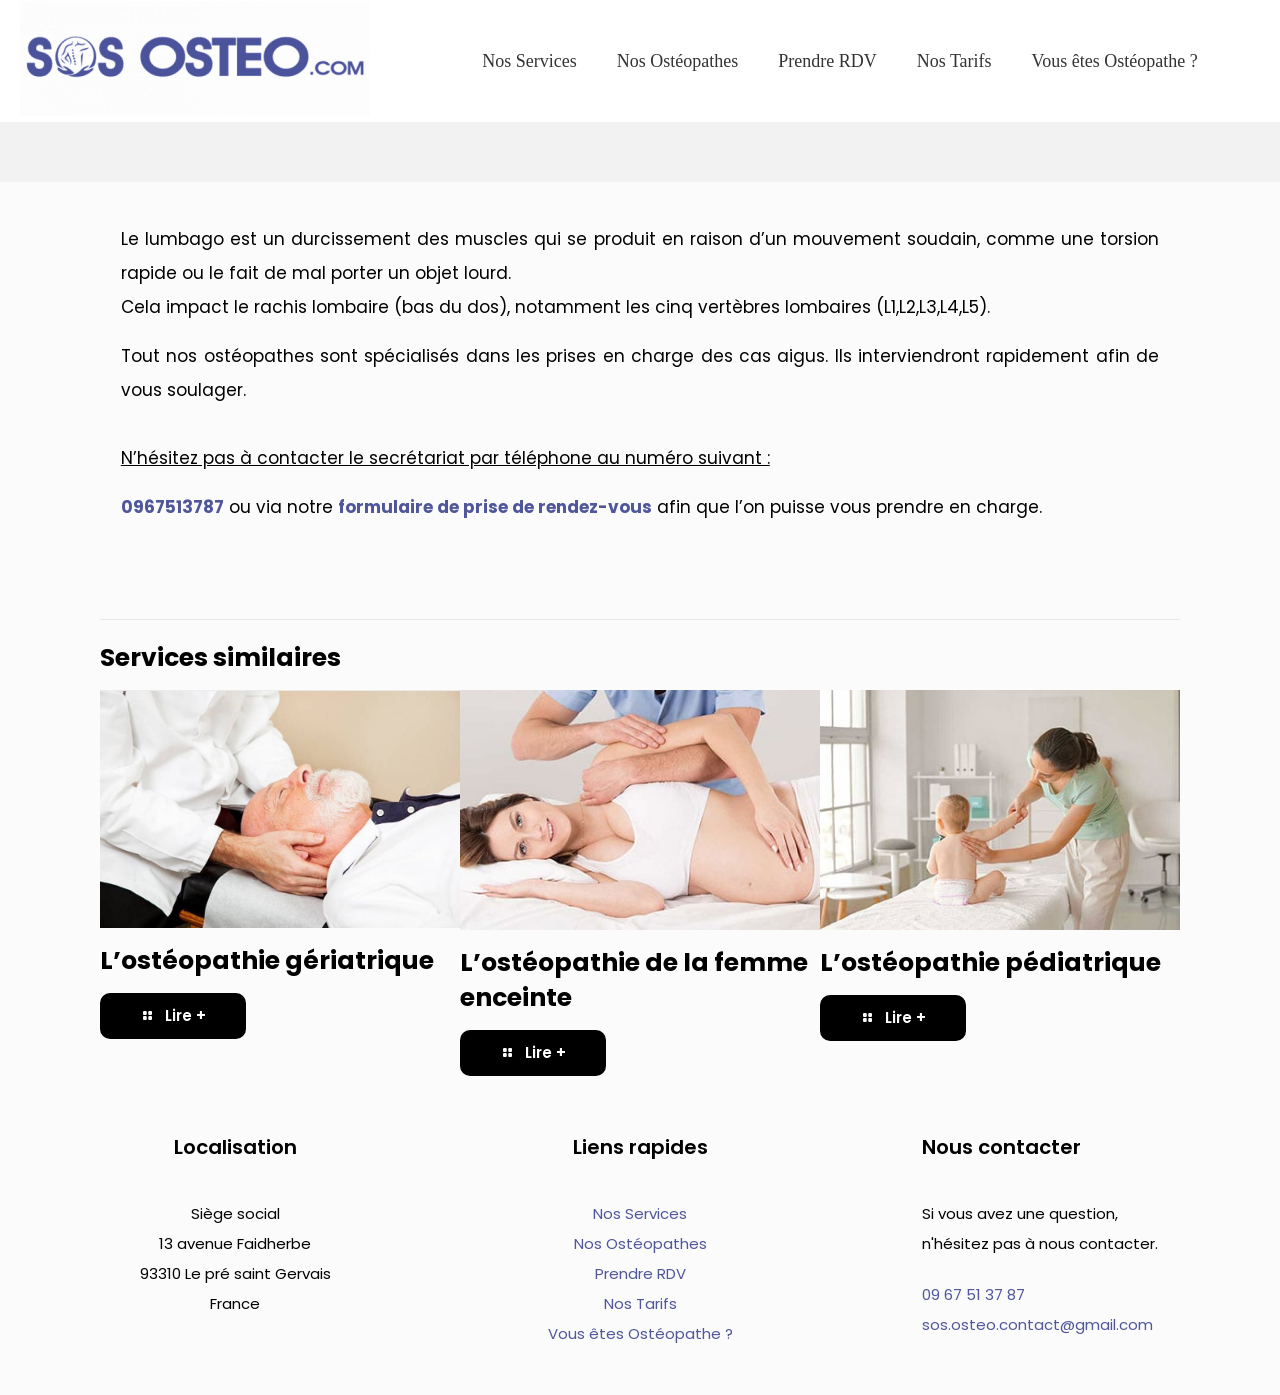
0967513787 (172, 507)
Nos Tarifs (640, 1303)
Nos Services (640, 1213)
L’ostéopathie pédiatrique (990, 962)
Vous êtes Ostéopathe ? (640, 1333)
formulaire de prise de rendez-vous (495, 507)
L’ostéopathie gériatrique (267, 960)
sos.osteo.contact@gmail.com (1037, 1324)
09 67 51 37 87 (973, 1294)
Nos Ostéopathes (640, 1243)
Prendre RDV (640, 1273)
